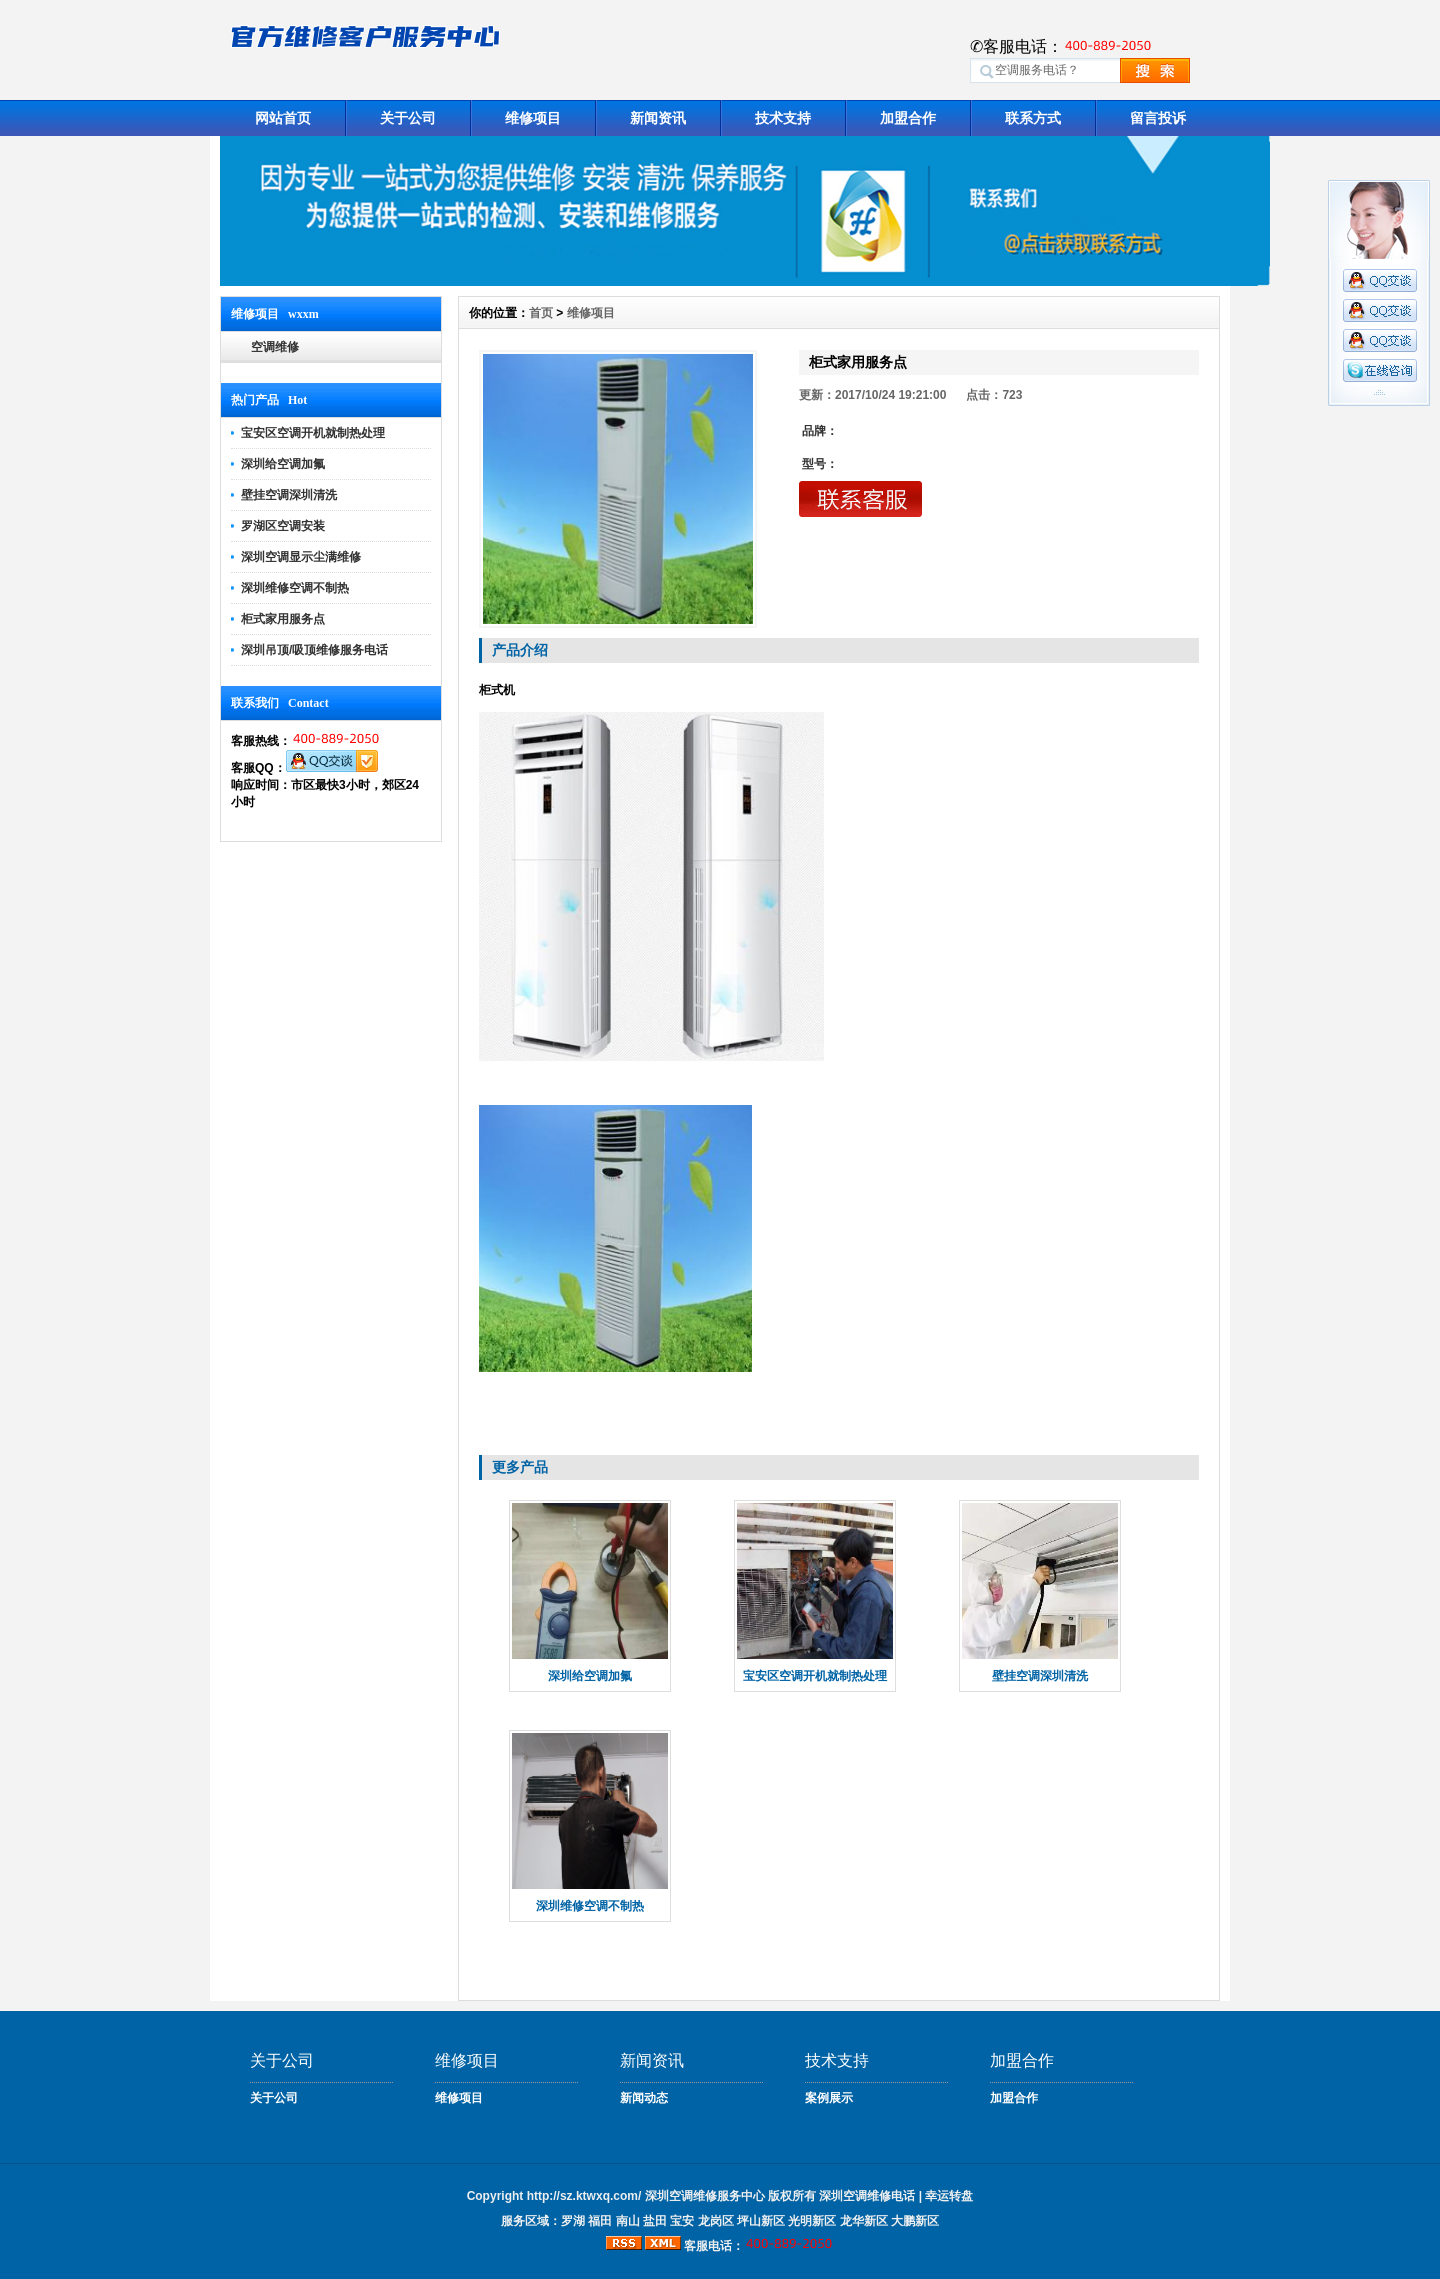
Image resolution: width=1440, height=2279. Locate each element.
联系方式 (1033, 118)
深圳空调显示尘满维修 (301, 557)
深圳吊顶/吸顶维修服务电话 (314, 650)
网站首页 (283, 118)
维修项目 (533, 118)
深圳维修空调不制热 (295, 588)
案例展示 (829, 2098)
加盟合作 (908, 118)
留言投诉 (1158, 118)
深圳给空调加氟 (283, 464)
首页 (541, 313)
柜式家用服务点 (283, 619)
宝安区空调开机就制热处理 (313, 433)
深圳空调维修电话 (867, 2196)
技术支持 (783, 118)
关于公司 (408, 118)
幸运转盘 (949, 2196)
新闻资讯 (658, 118)
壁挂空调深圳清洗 (289, 495)
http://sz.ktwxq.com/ (584, 2196)
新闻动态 (644, 2098)
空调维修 (275, 347)
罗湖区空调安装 (283, 526)
